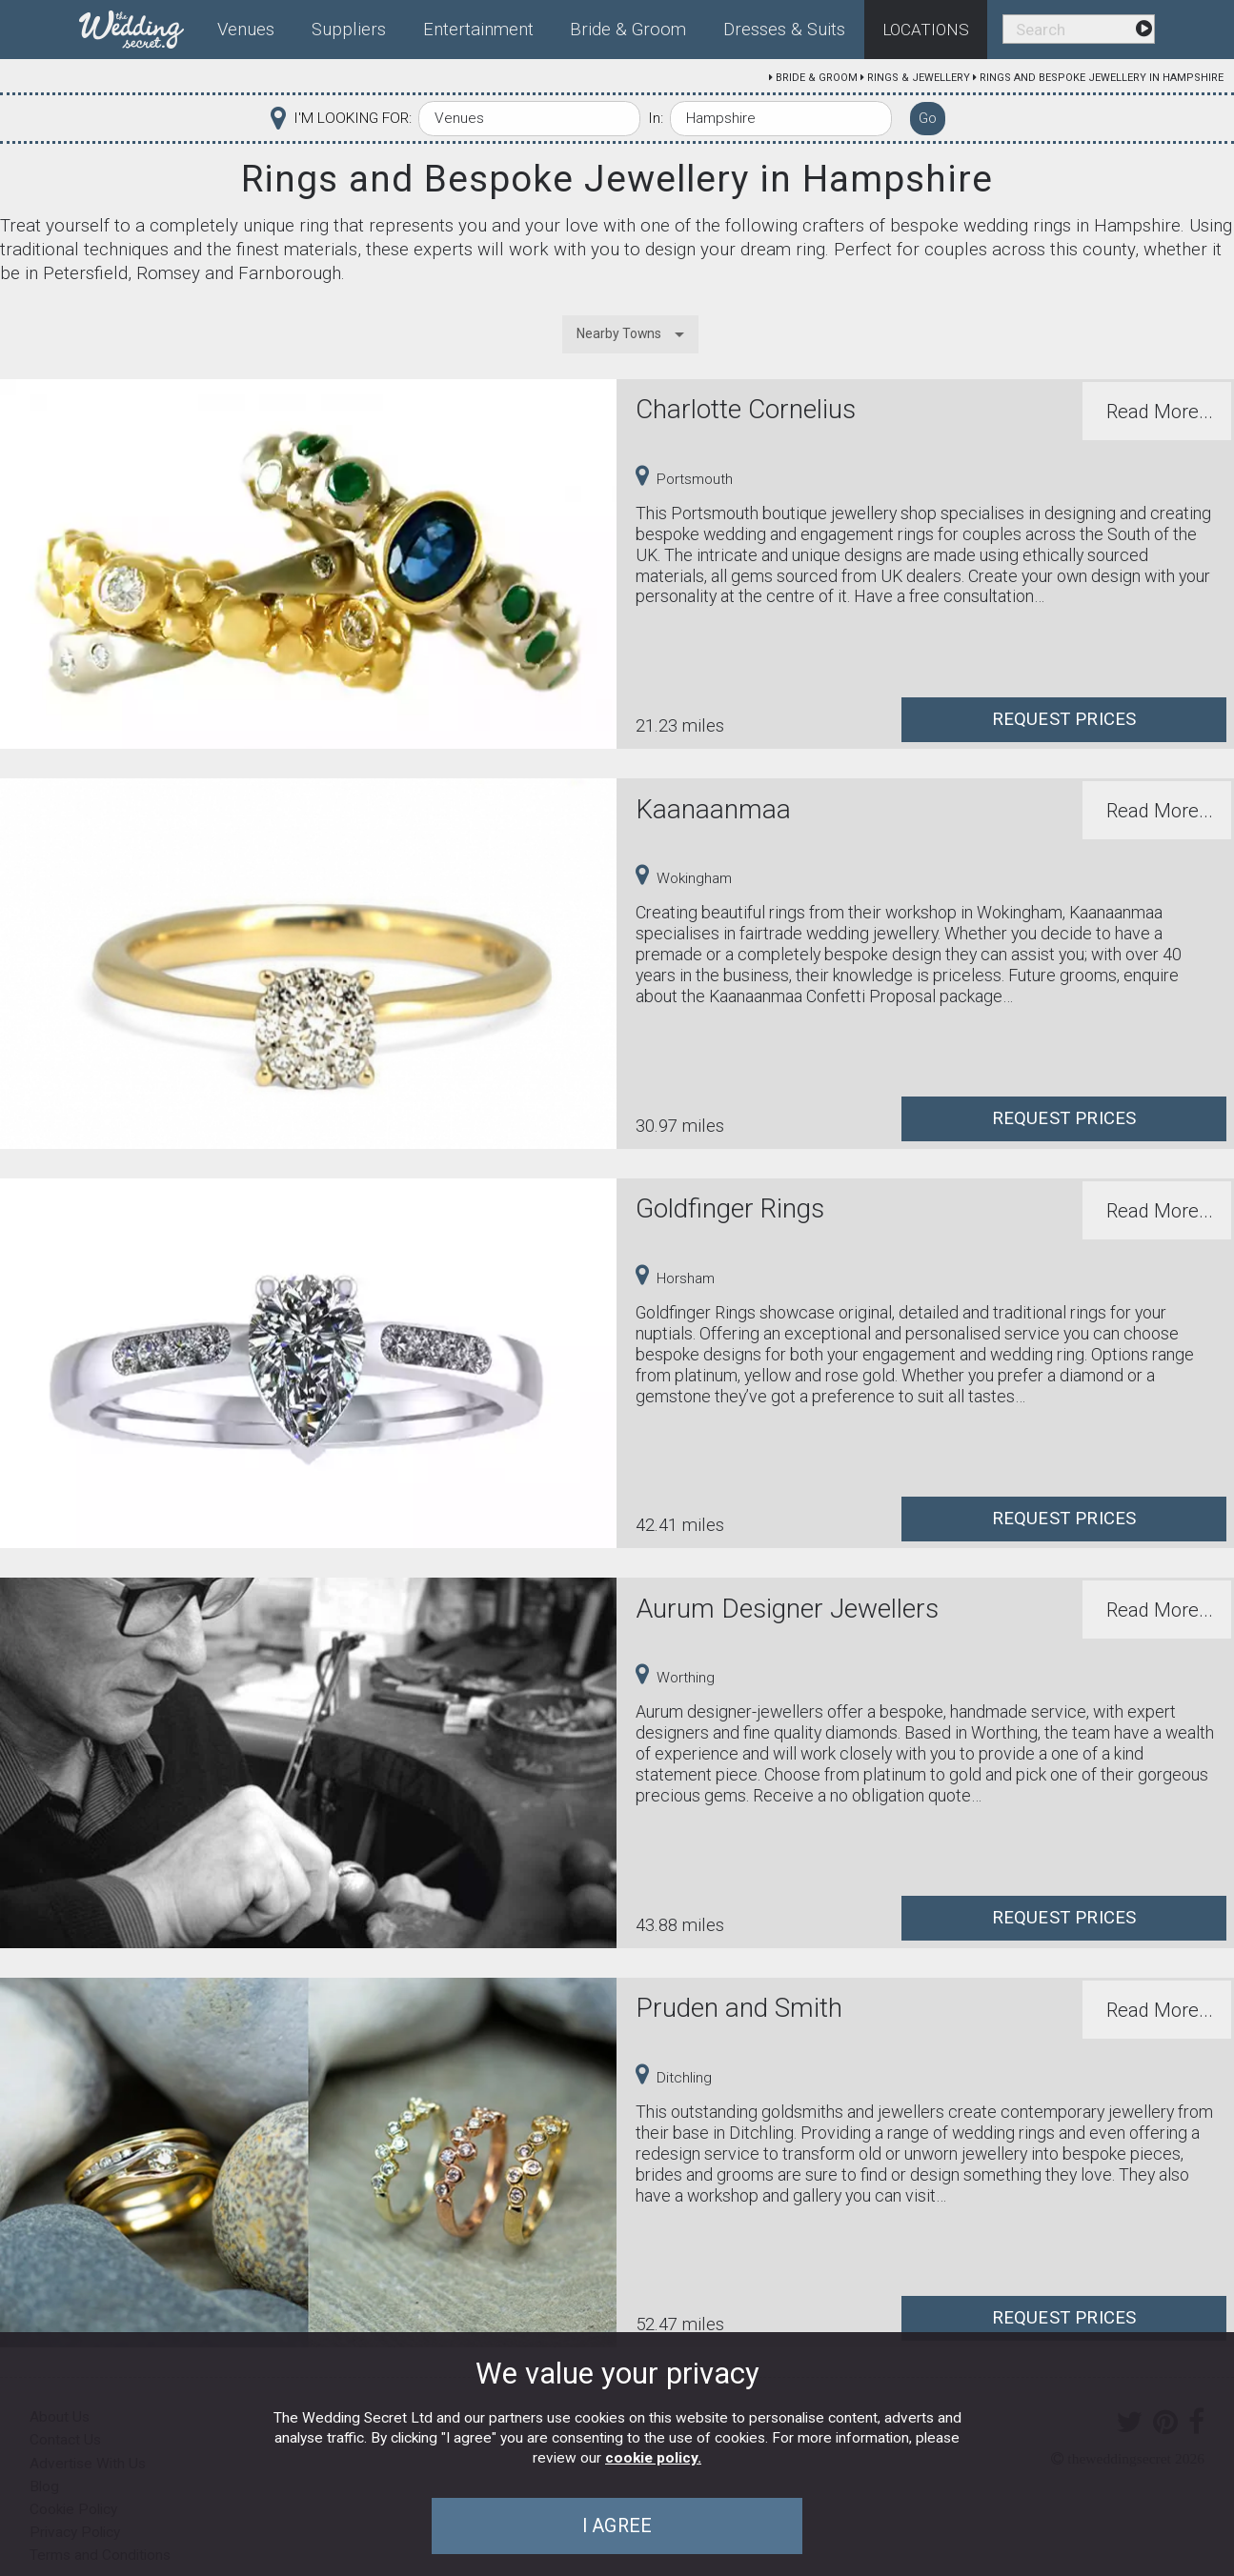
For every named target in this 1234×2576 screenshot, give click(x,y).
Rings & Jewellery (918, 77)
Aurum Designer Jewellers (787, 1608)
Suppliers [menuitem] (349, 29)
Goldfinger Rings (730, 1208)
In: (655, 118)
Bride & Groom (817, 77)
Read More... (1159, 411)
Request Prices (1064, 719)
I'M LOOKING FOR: (352, 118)
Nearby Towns (619, 333)
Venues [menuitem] (245, 29)
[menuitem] (139, 25)
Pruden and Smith (739, 2007)
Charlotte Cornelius (746, 409)
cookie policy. (653, 2457)
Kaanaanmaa (713, 809)
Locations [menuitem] (925, 29)
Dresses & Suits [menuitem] (784, 29)
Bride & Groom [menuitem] (628, 29)
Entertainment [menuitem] (478, 29)
